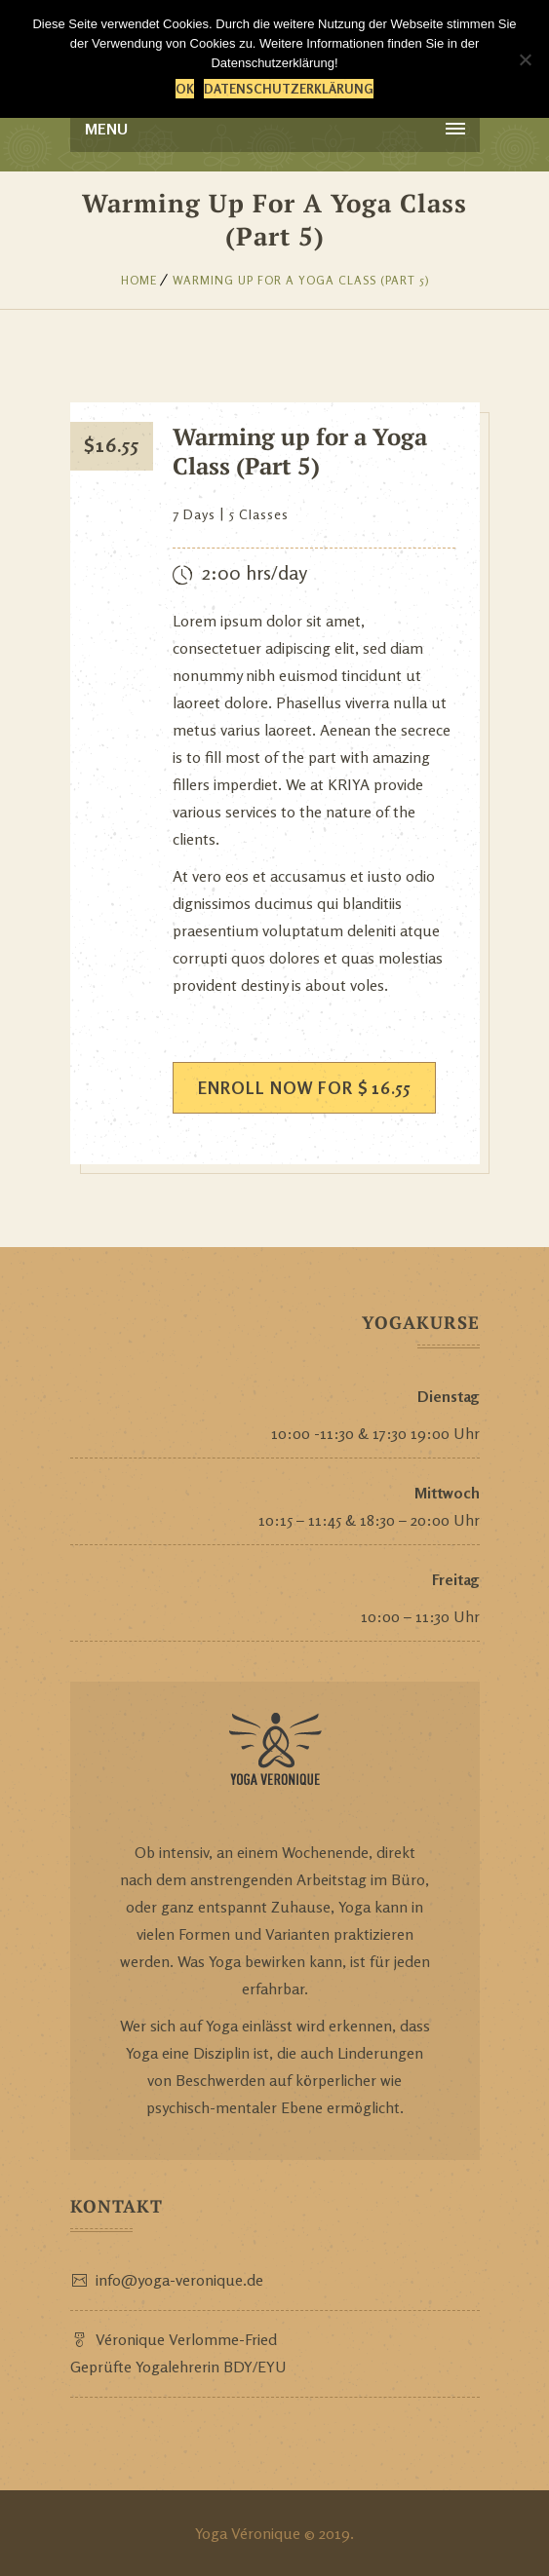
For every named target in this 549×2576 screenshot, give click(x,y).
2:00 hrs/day (254, 572)
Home (139, 280)
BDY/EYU (255, 2366)
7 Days (194, 514)
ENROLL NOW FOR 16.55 (304, 1088)
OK (185, 88)
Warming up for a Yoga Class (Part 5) (301, 280)
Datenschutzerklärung (288, 88)
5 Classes (259, 514)
